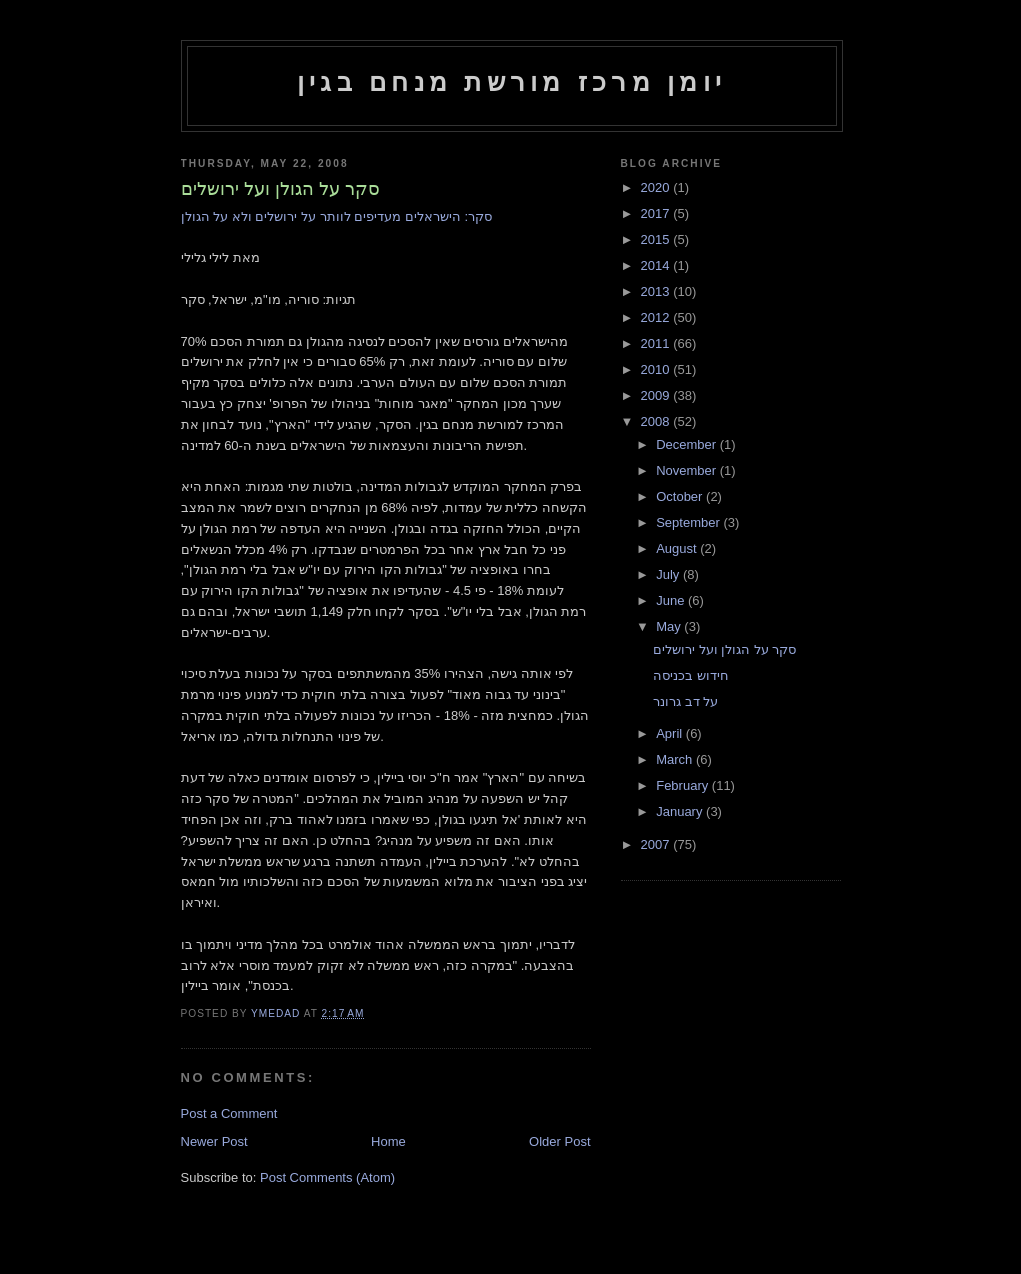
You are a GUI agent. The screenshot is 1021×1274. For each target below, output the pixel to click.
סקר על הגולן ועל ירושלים (724, 649)
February (684, 785)
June (672, 600)
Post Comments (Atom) (327, 1177)
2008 (657, 421)
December (688, 444)
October (681, 496)
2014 (657, 265)
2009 (657, 395)
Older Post (559, 1141)
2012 (657, 317)
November (688, 470)
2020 (657, 187)
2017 (657, 213)
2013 (657, 291)
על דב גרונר (685, 701)
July (669, 574)
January (681, 811)
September (689, 522)
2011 (657, 343)
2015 (657, 239)
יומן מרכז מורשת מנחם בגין (511, 82)
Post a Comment (229, 1113)
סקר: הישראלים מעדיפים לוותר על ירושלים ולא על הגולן (337, 216)
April (671, 733)
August (678, 548)
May (670, 626)
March (676, 759)
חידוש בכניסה (691, 675)
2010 (657, 369)
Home (388, 1141)
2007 (657, 844)
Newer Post (214, 1141)
